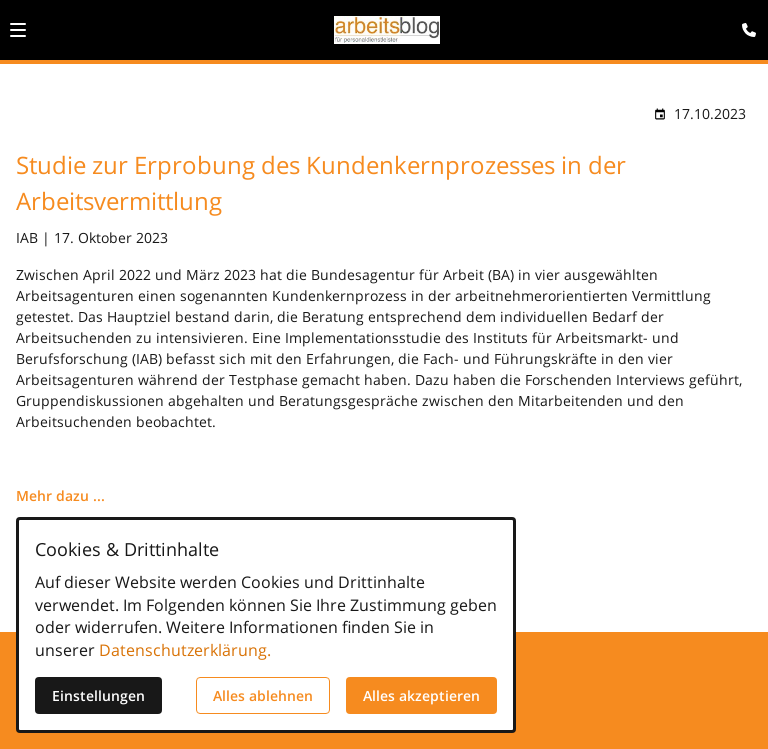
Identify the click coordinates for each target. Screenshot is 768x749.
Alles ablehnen (263, 695)
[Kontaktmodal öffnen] (744, 24)
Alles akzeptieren (421, 695)
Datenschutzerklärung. (185, 650)
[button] (18, 30)
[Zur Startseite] (387, 30)
